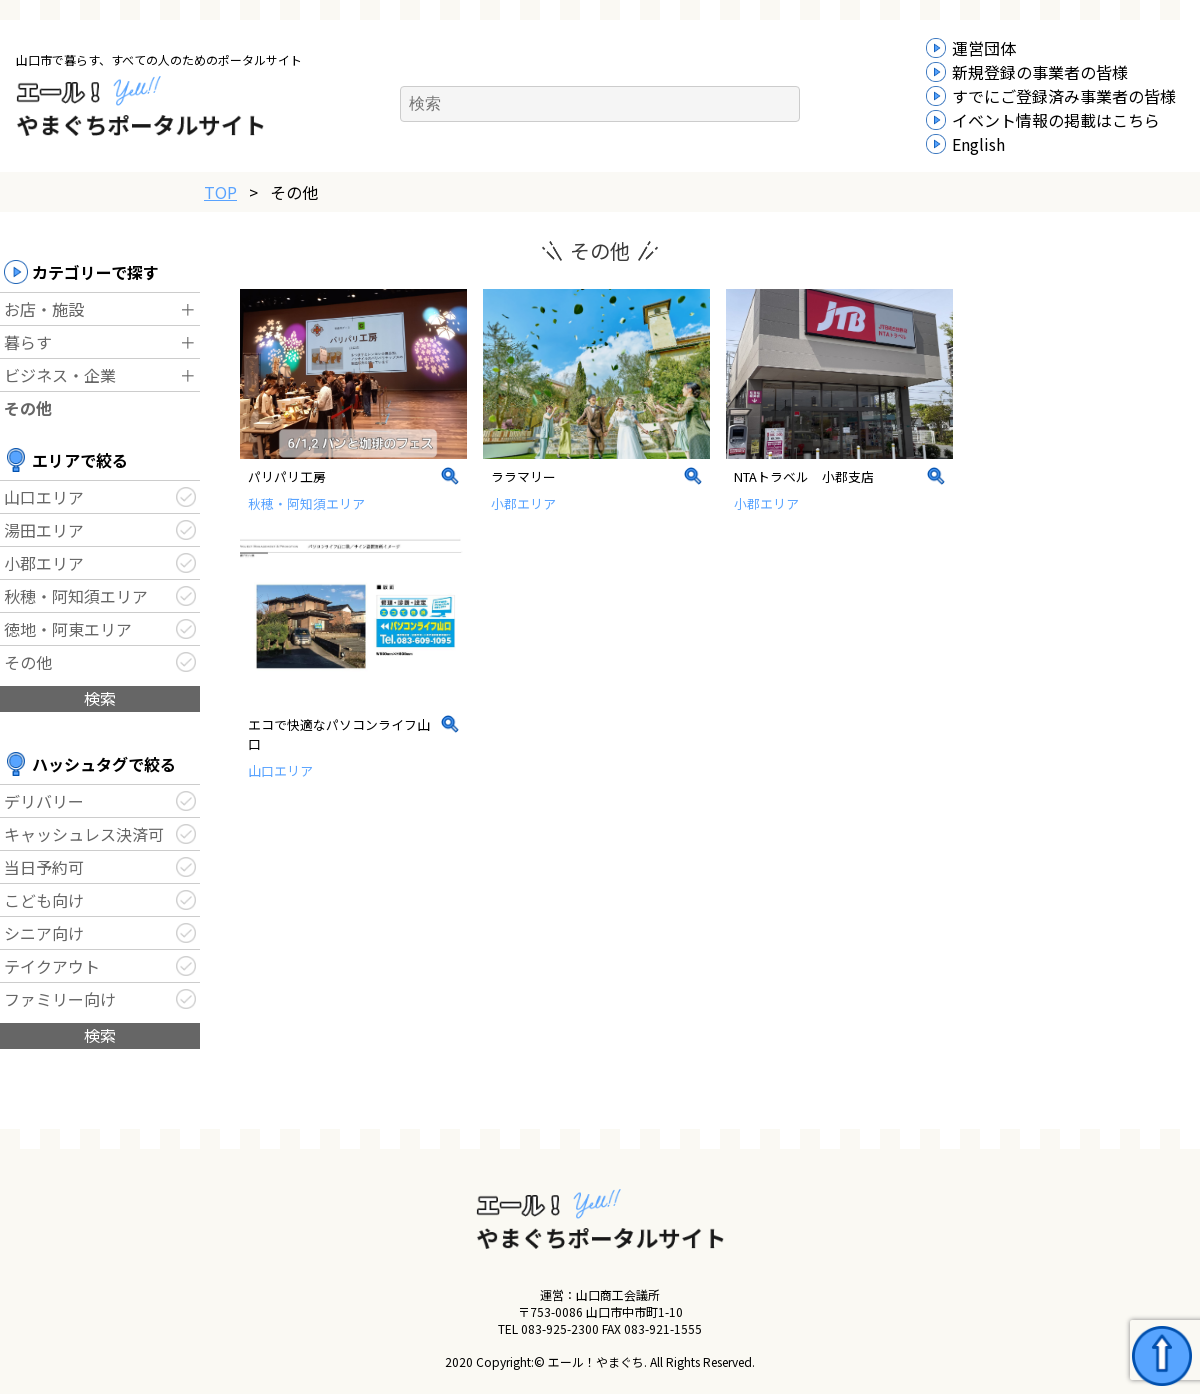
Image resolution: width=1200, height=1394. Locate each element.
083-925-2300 (560, 1328)
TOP (220, 192)
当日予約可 (44, 867)
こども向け (44, 900)
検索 (100, 698)
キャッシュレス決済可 (84, 834)
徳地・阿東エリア (68, 629)
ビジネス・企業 (60, 375)
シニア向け (44, 933)
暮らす (28, 342)
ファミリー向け (60, 999)
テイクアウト (52, 966)
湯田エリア (44, 530)
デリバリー (44, 801)
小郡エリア (44, 563)
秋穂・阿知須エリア (76, 596)
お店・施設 (44, 309)
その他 (28, 408)
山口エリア (44, 497)
